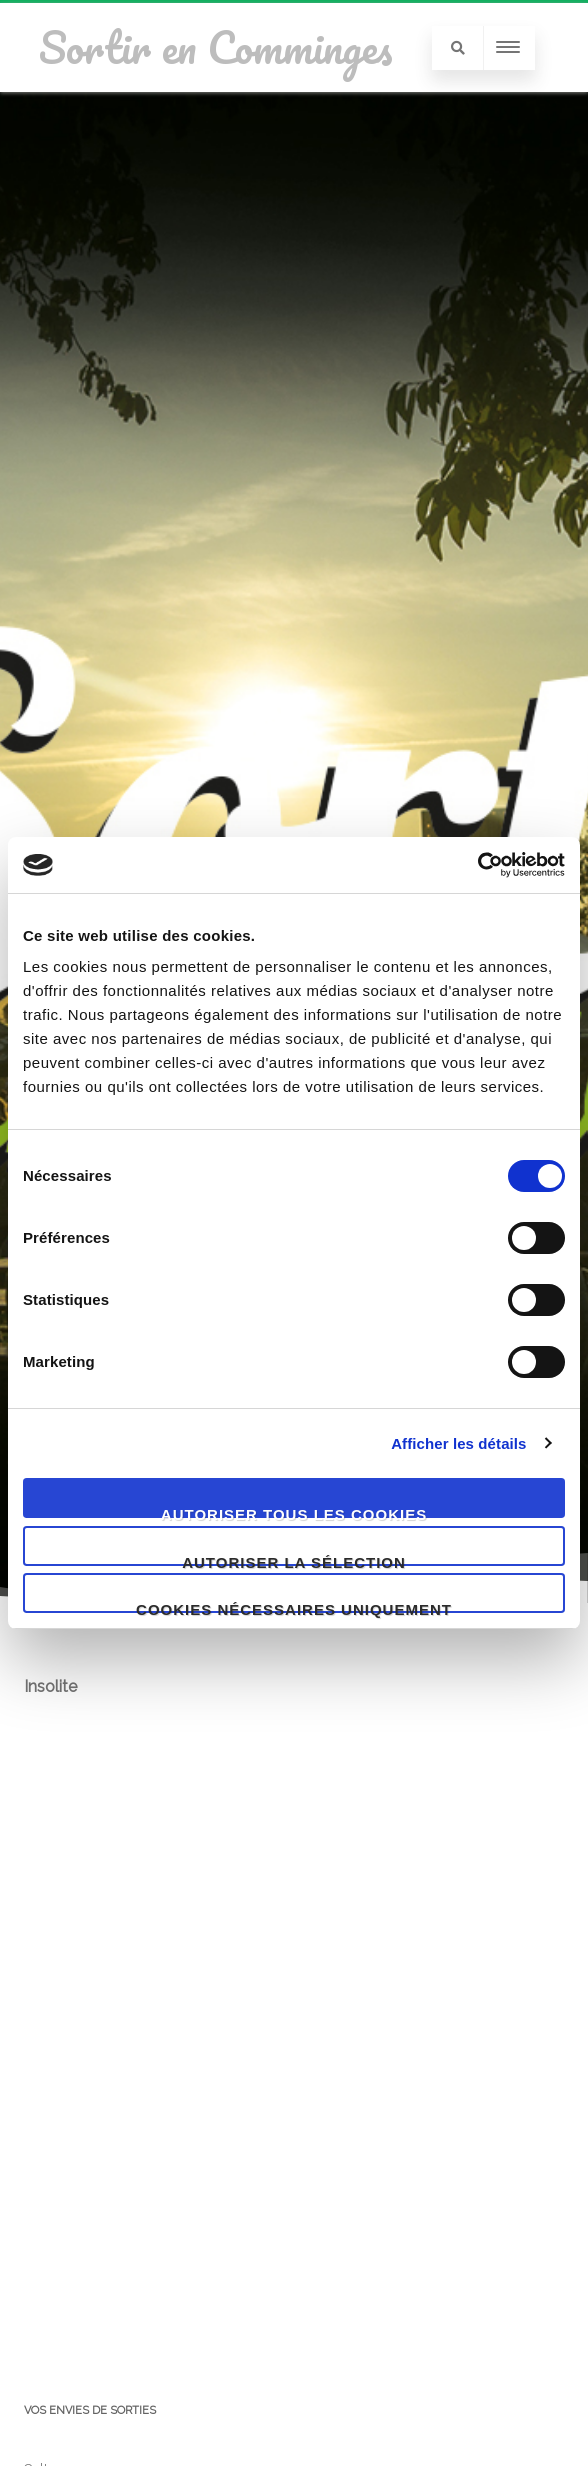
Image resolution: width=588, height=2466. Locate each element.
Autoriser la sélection (294, 1560)
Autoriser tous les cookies (294, 1512)
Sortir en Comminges (216, 47)
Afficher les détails (458, 1443)
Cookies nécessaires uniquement (294, 1607)
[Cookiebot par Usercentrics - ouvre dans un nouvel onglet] (477, 865)
